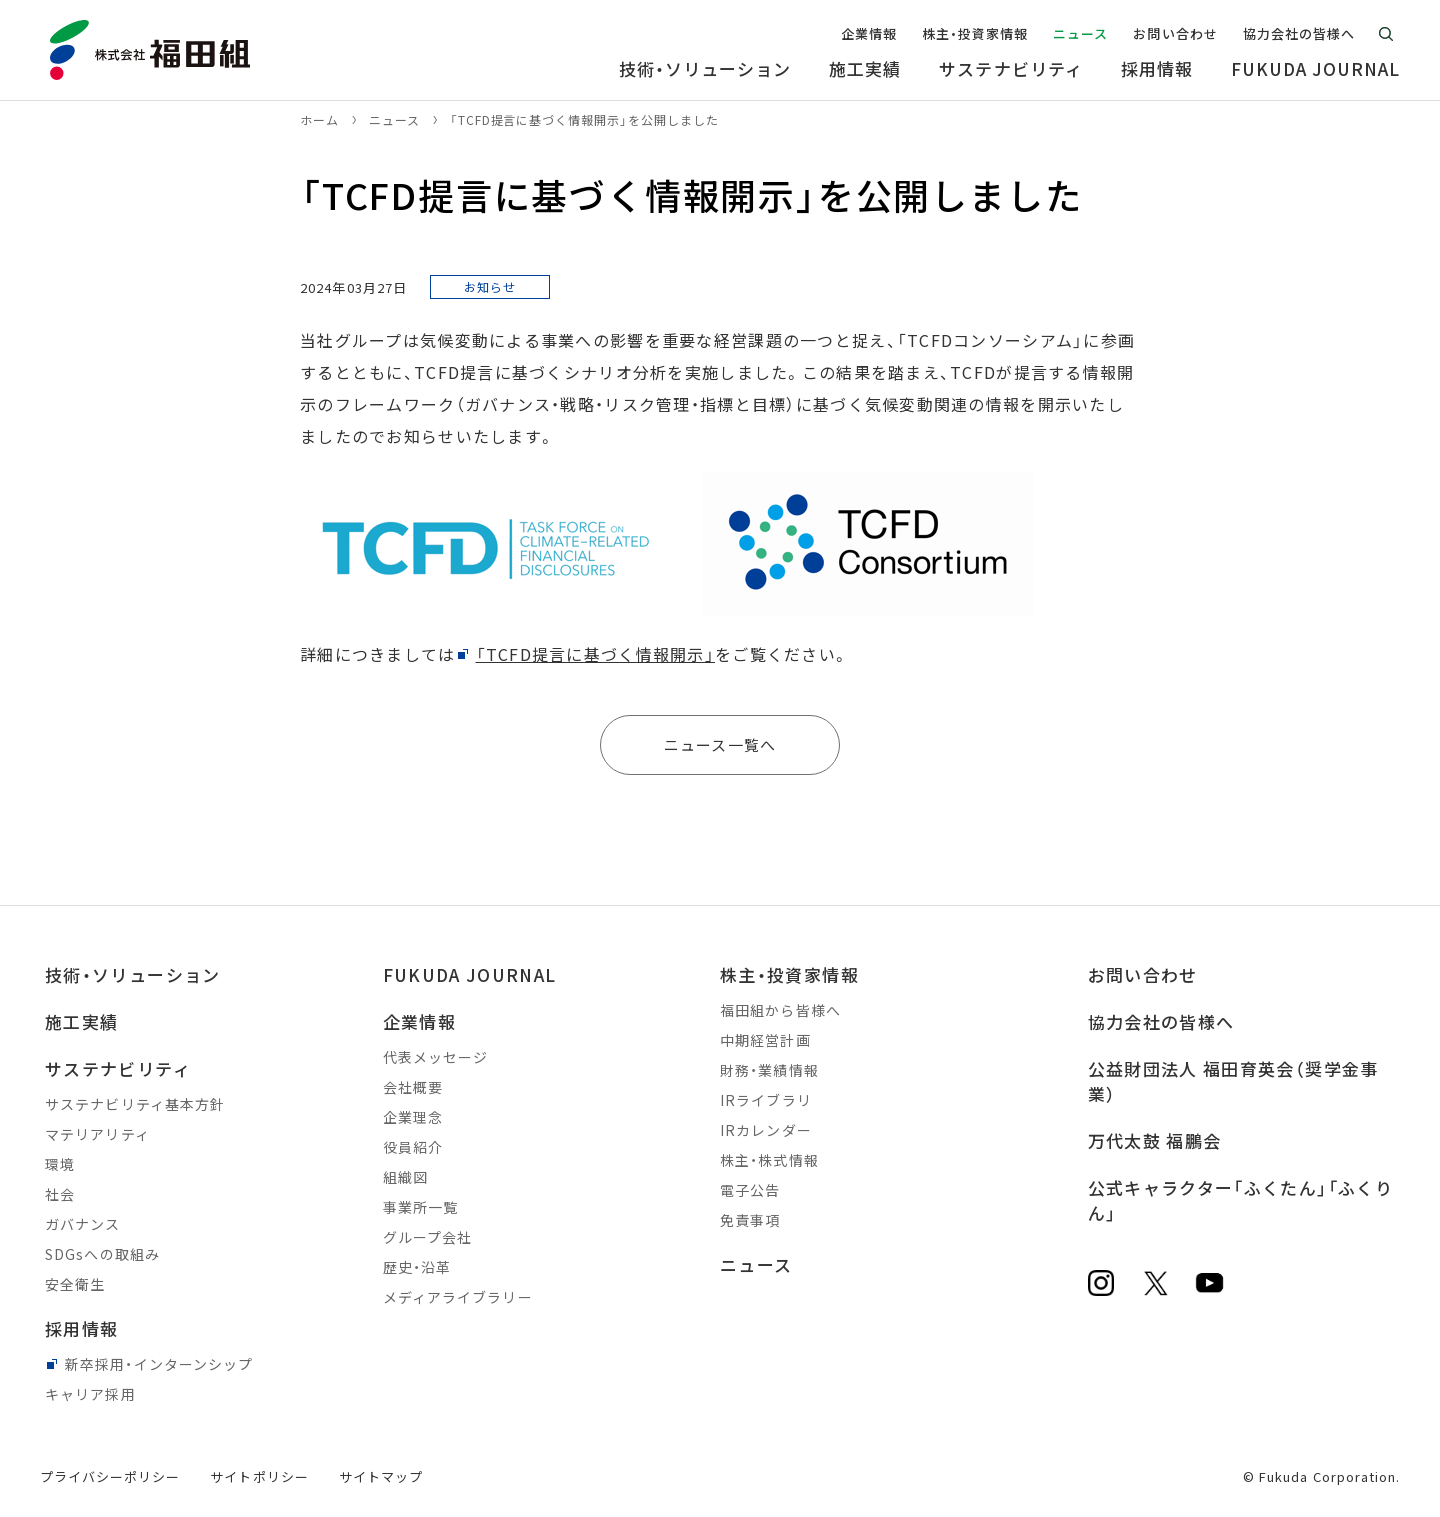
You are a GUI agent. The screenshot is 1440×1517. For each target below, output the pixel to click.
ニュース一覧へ (720, 744)
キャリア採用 (90, 1394)
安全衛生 (75, 1284)
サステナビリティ (118, 1068)
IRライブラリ (766, 1100)
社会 (60, 1194)
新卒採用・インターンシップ (159, 1364)
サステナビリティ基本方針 (135, 1104)
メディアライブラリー (458, 1297)
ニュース (756, 1264)
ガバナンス (83, 1224)
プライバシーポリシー (110, 1476)
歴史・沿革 (417, 1267)
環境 (60, 1164)
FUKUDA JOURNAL (470, 974)
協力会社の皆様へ (1161, 1021)
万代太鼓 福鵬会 (1155, 1140)
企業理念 (413, 1117)
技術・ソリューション (133, 974)
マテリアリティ (97, 1134)
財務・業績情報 (769, 1070)
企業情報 (419, 1021)
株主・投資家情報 (789, 974)
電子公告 (750, 1190)
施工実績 (81, 1021)
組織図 (405, 1177)
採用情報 (81, 1328)
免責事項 (750, 1220)
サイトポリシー (259, 1476)
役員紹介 (413, 1147)
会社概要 (413, 1087)
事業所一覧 (421, 1207)
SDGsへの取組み (102, 1254)
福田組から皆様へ (780, 1010)
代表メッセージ (436, 1057)
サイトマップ (381, 1476)
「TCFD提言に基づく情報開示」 (595, 654)
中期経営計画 (765, 1040)
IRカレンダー (766, 1130)
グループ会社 (428, 1237)
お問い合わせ (1143, 974)
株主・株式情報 (769, 1160)
